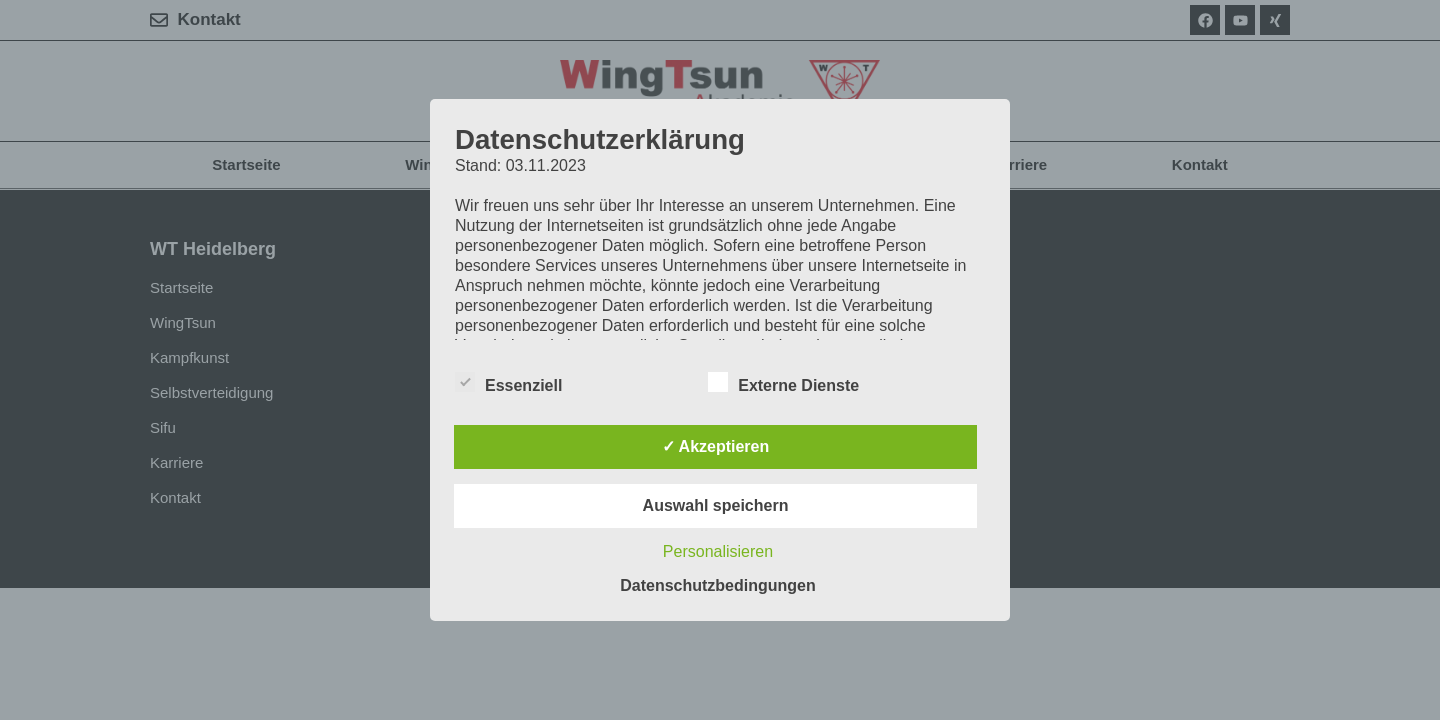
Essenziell (508, 382)
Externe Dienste (783, 382)
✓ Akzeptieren (716, 446)
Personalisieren (718, 551)
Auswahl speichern (716, 505)
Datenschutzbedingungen (718, 585)
